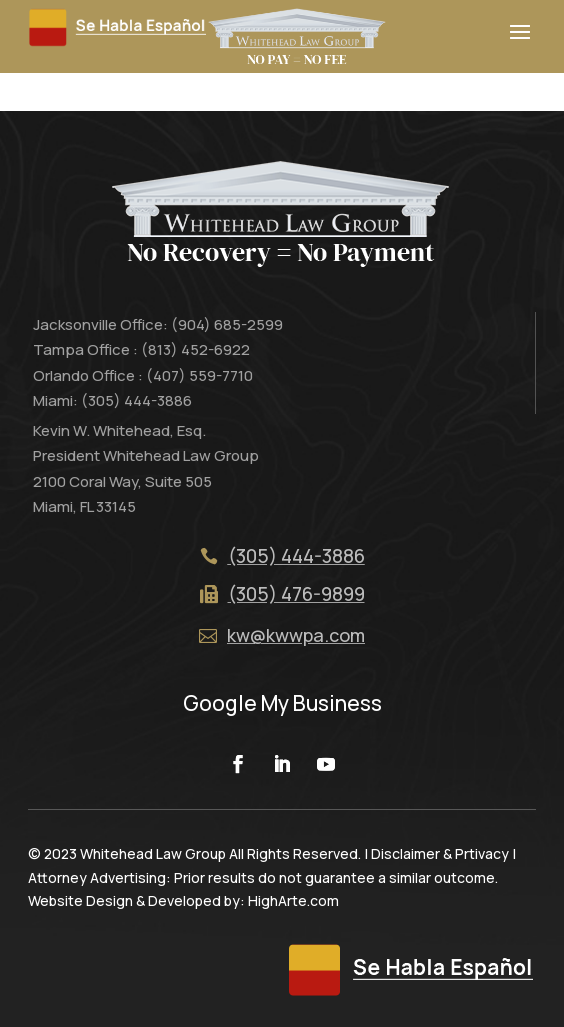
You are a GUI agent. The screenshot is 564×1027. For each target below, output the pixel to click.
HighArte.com (293, 900)
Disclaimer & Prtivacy (440, 853)
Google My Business (282, 703)
